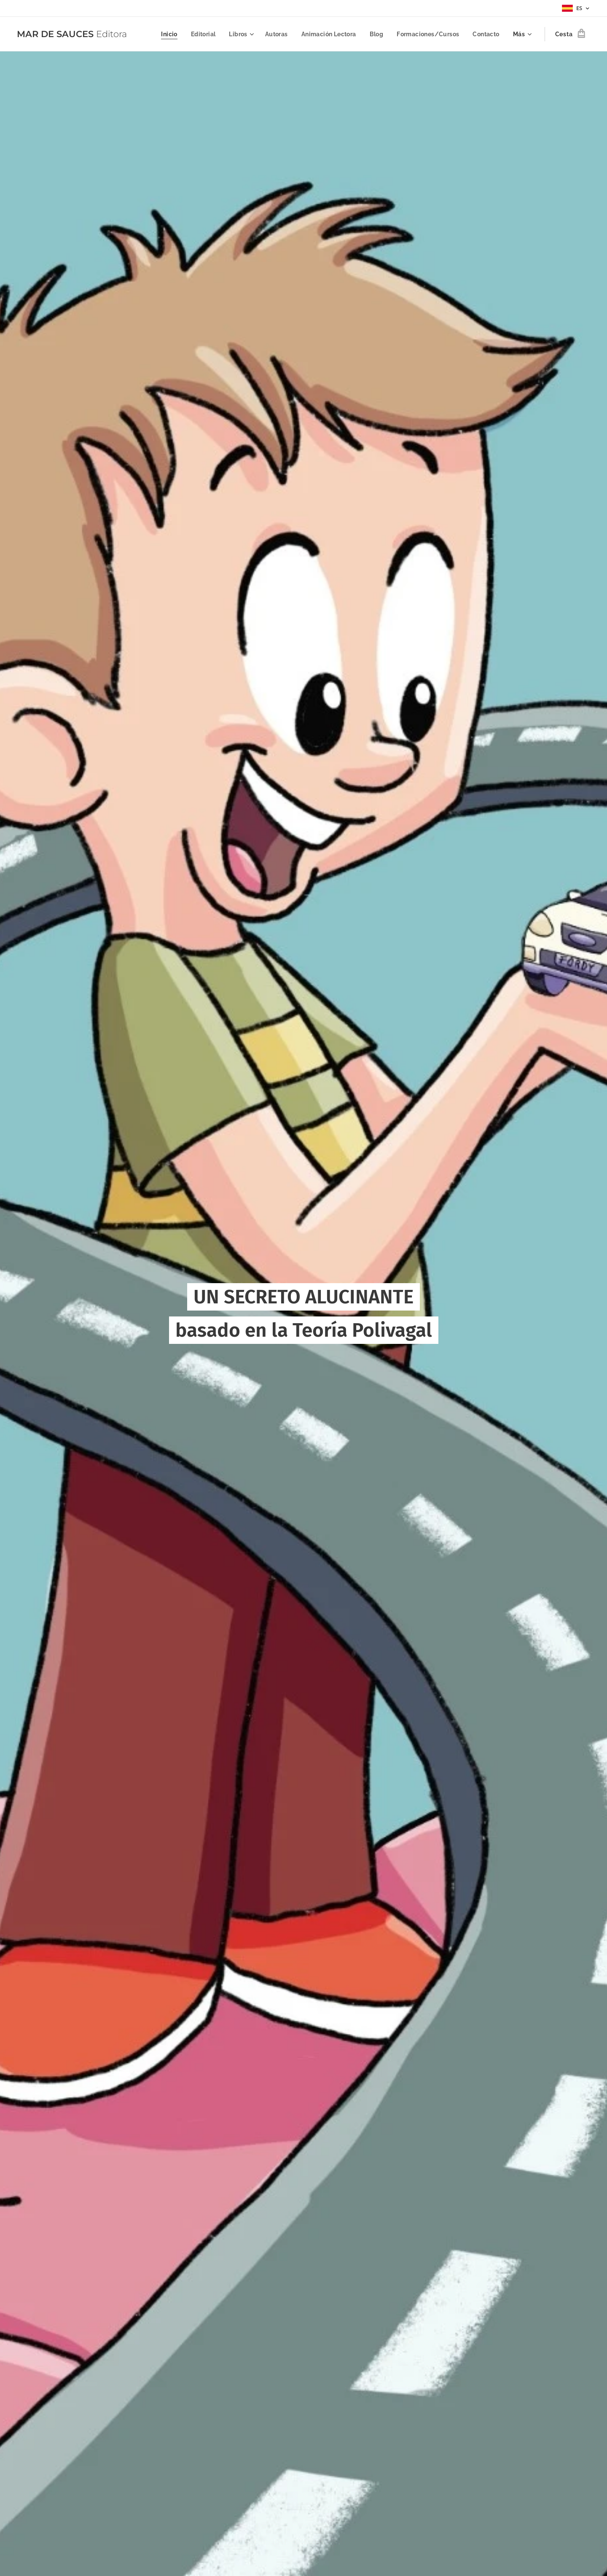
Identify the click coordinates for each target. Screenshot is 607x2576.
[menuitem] (162, 34)
